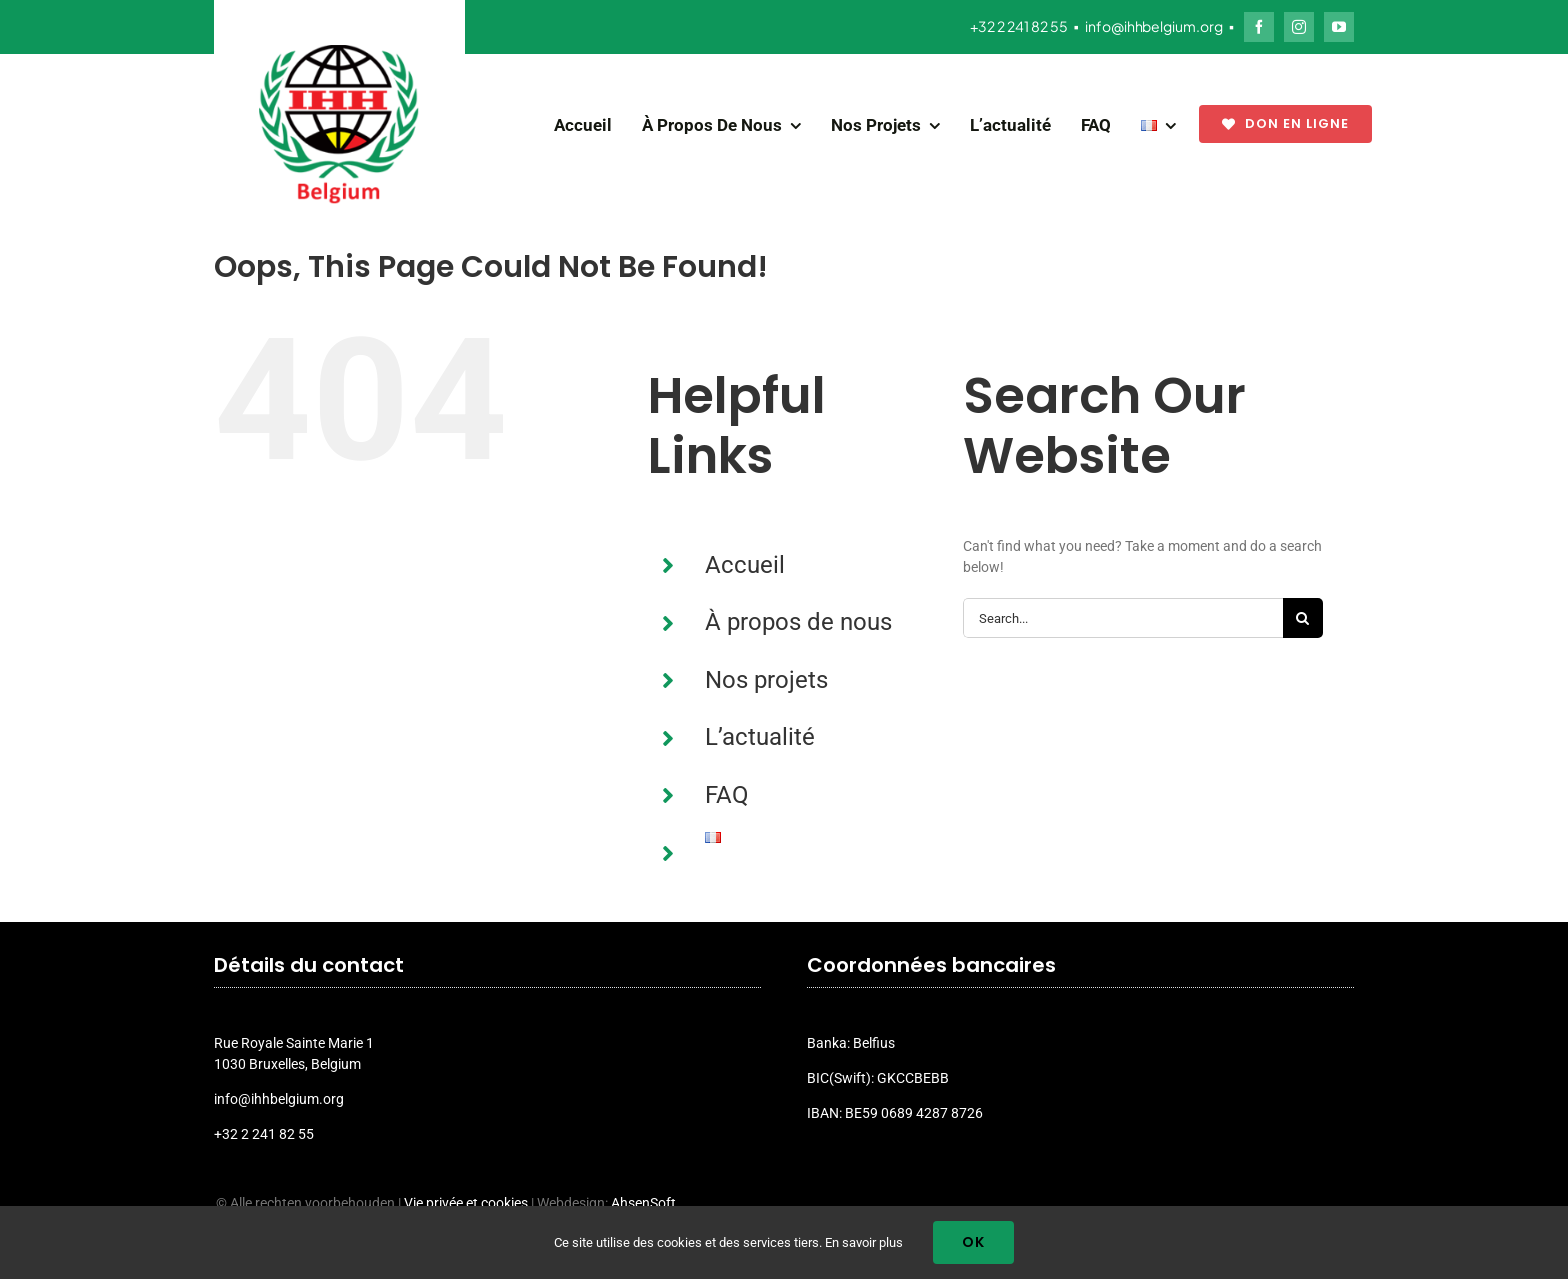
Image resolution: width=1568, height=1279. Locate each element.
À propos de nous (798, 622)
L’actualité (760, 737)
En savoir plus (864, 1242)
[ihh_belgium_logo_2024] (339, 52)
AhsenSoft (643, 1203)
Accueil (745, 565)
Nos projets (766, 680)
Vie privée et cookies (466, 1203)
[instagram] (1299, 27)
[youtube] (1339, 27)
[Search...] (1123, 618)
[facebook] (1259, 27)
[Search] (1303, 618)
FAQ (727, 795)
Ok (973, 1242)
